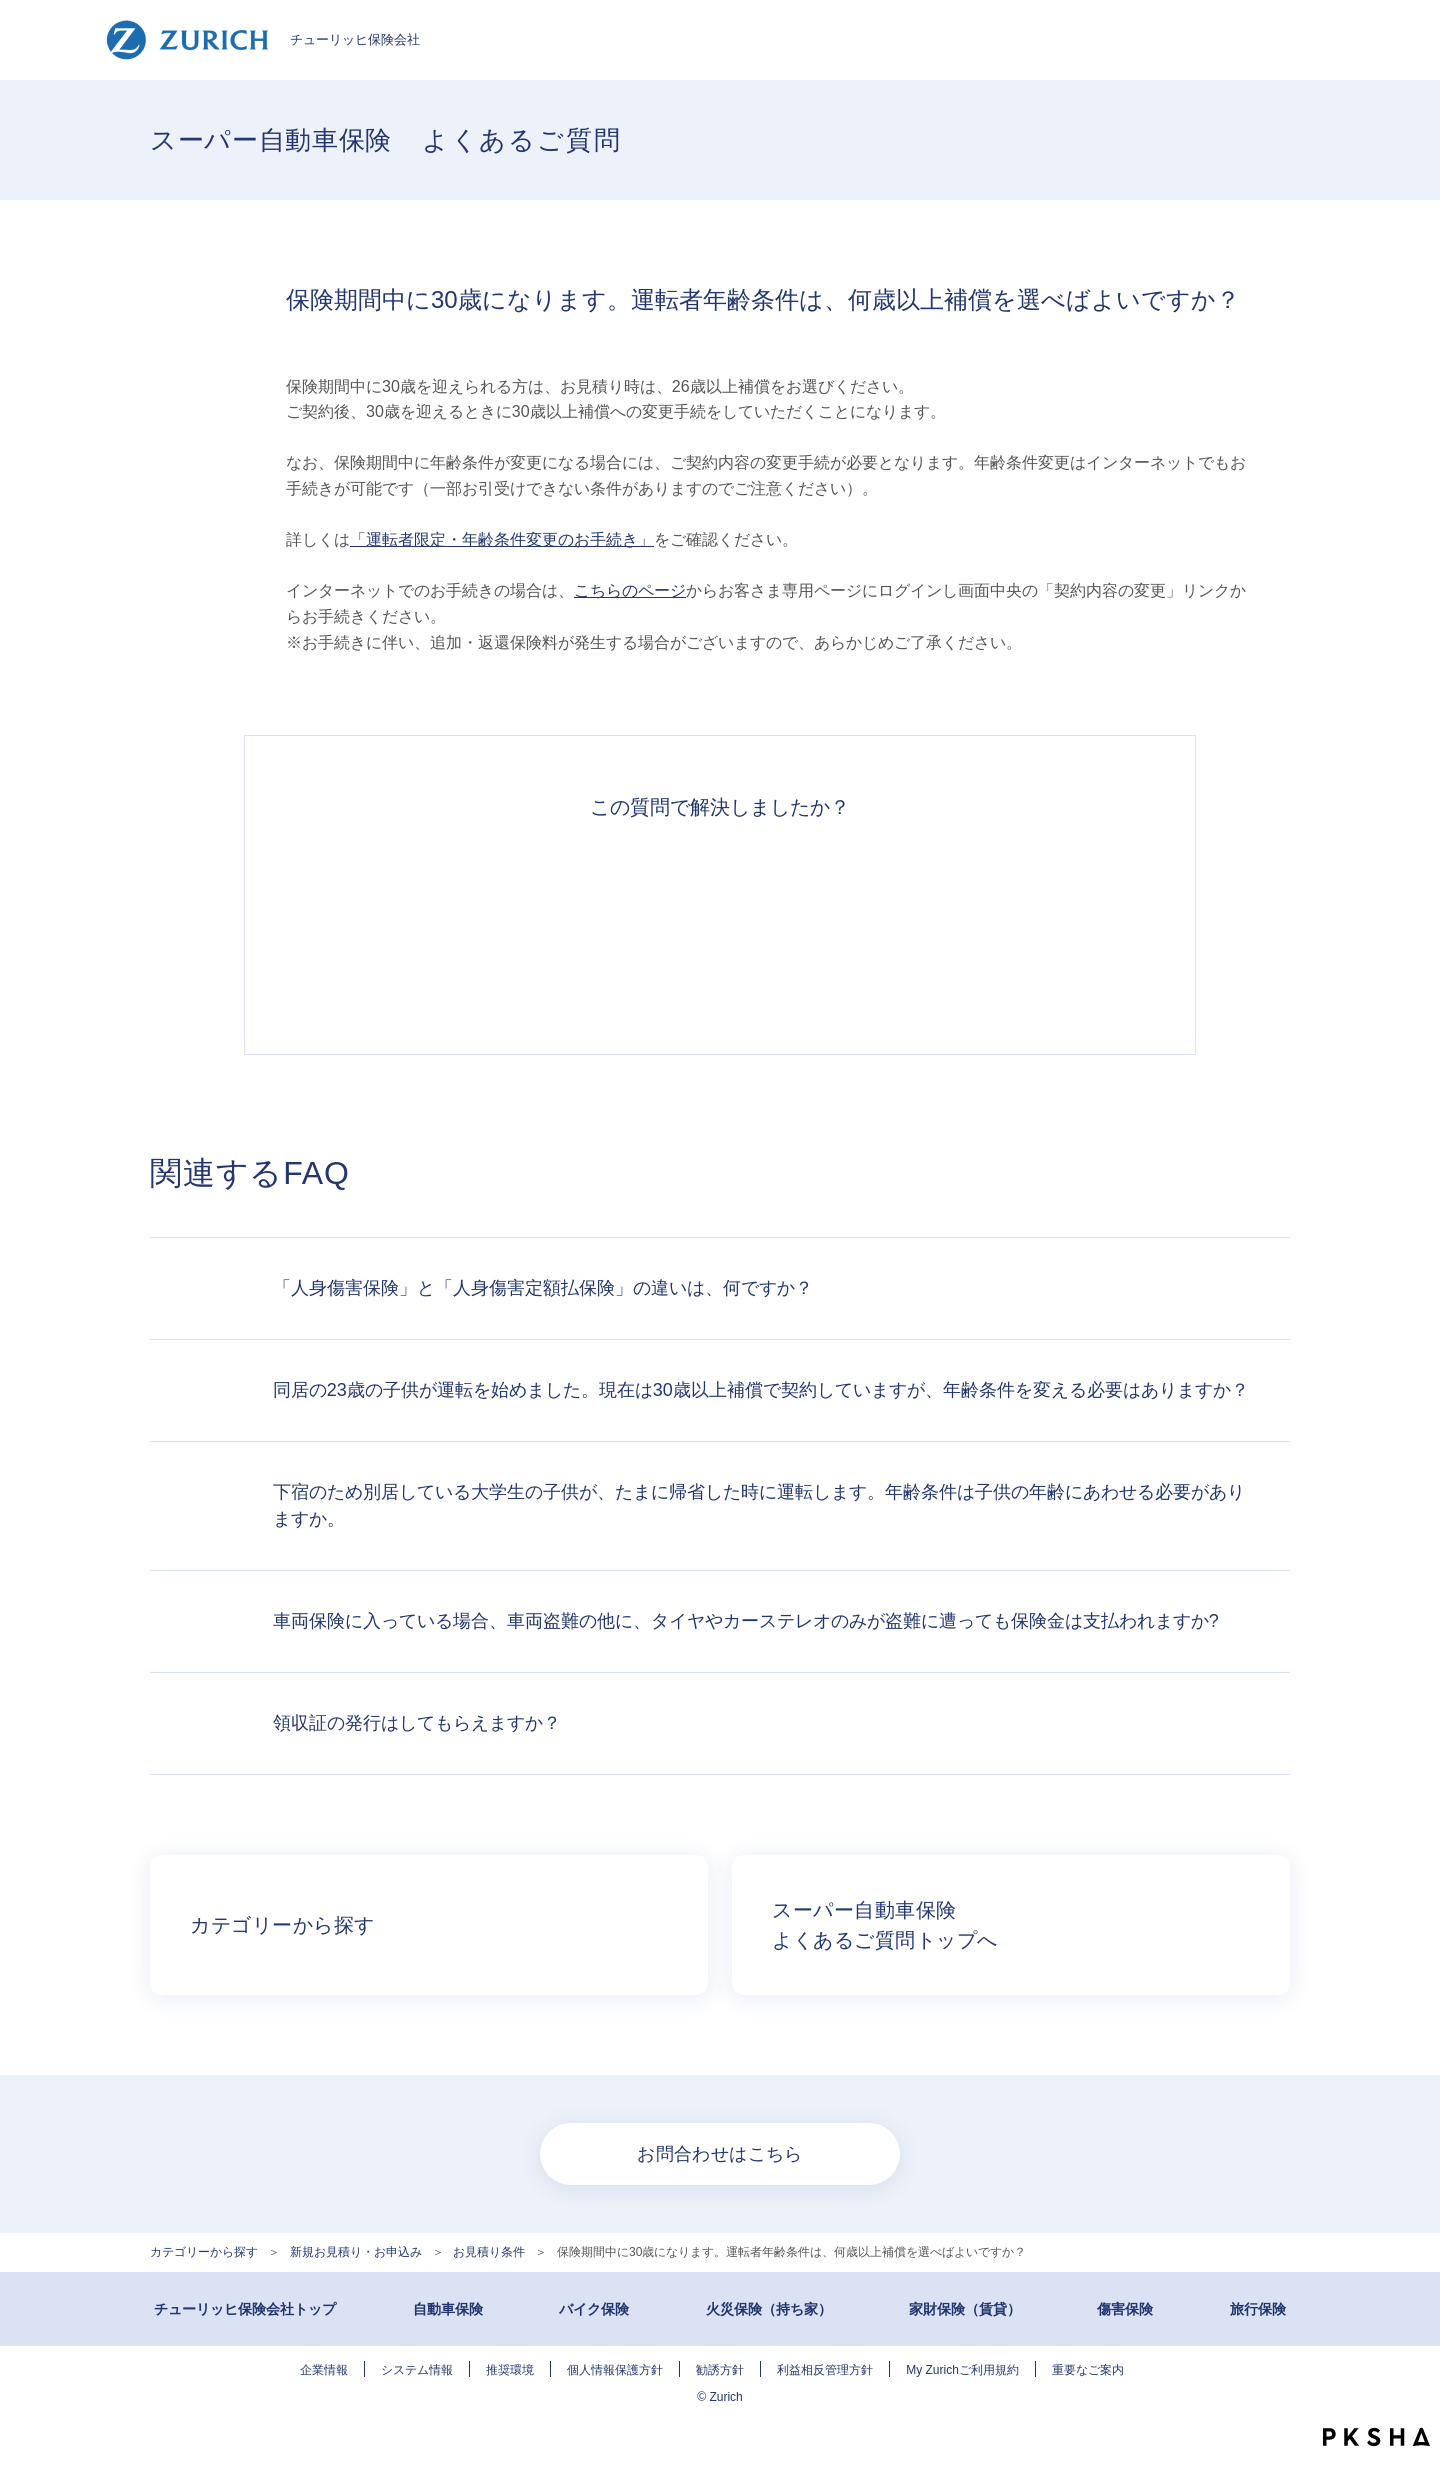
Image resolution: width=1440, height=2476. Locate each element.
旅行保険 (1258, 2309)
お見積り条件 (489, 2252)
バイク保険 (594, 2309)
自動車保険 (448, 2309)
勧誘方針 (720, 2370)
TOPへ (1410, 2396)
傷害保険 (1125, 2309)
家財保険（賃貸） (965, 2309)
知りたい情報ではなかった (996, 926)
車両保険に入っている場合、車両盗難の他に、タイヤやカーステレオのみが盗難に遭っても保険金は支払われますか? (746, 1621)
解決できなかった (812, 926)
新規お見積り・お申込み (356, 2252)
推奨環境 (510, 2370)
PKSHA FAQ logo (1376, 2437)
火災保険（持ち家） (769, 2309)
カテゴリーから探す (204, 2252)
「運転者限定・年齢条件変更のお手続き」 (502, 539)
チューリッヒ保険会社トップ (245, 2309)
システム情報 (417, 2370)
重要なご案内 (1088, 2370)
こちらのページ (630, 590)
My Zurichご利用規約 (962, 2370)
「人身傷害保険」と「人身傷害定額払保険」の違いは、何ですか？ (543, 1288)
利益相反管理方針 (825, 2370)
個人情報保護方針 (615, 2370)
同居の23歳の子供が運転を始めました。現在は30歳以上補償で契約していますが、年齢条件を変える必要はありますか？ (761, 1390)
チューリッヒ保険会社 (262, 40)
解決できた (444, 926)
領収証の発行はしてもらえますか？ (417, 1723)
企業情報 (324, 2370)
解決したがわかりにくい (628, 926)
